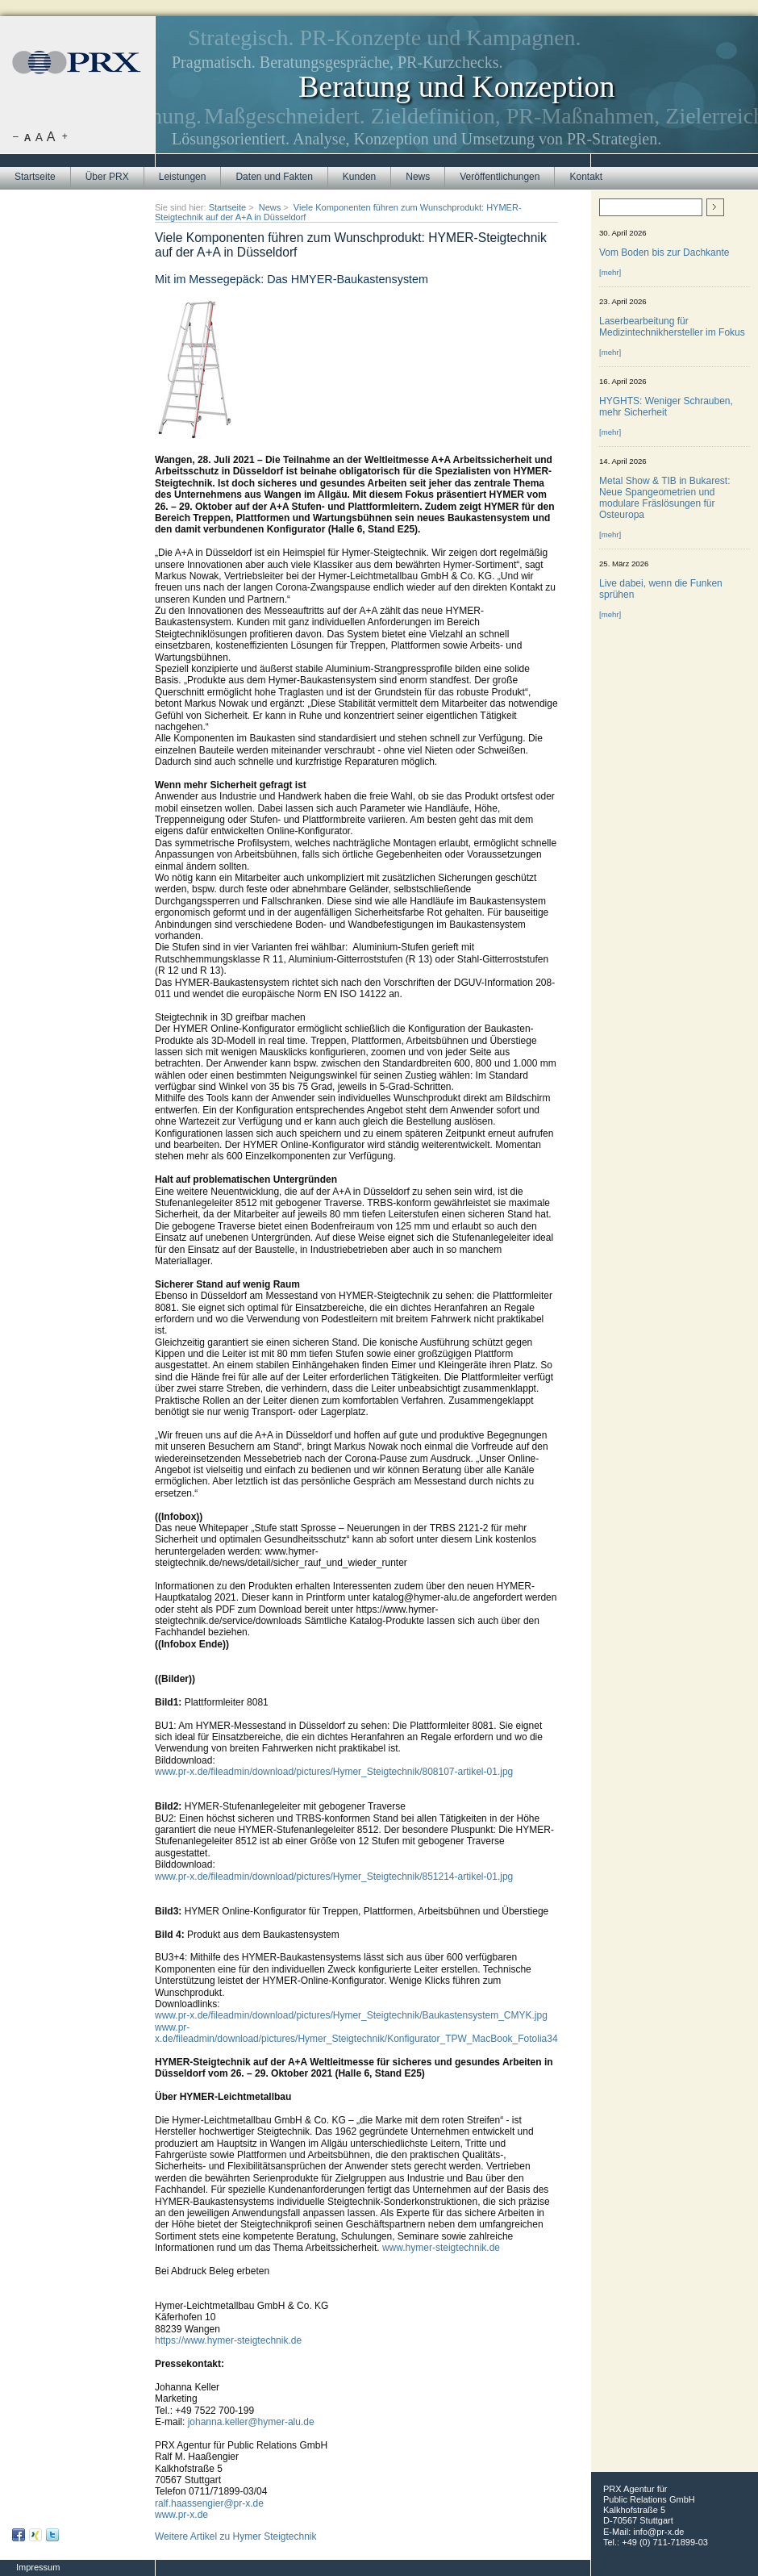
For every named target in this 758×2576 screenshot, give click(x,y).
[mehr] (610, 272)
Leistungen (182, 176)
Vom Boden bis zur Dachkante (664, 252)
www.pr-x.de (181, 2514)
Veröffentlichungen (499, 176)
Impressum (38, 2567)
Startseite (35, 176)
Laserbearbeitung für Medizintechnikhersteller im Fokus (672, 326)
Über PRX (107, 176)
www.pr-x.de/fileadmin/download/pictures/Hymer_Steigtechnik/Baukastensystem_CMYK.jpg (351, 2015)
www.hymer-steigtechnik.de (441, 2247)
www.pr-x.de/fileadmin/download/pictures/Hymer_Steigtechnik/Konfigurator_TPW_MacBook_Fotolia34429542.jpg (380, 2033)
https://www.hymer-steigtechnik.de (228, 2340)
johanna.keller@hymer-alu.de (251, 2422)
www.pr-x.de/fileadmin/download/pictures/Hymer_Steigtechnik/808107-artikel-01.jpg (334, 1771)
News (418, 176)
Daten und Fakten (273, 176)
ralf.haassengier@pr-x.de (209, 2503)
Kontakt (585, 176)
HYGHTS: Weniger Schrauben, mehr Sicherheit (666, 406)
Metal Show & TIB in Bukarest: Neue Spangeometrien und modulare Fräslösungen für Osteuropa (665, 497)
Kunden (359, 176)
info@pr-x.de (658, 2531)
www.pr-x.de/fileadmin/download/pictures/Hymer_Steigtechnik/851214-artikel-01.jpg (334, 1876)
